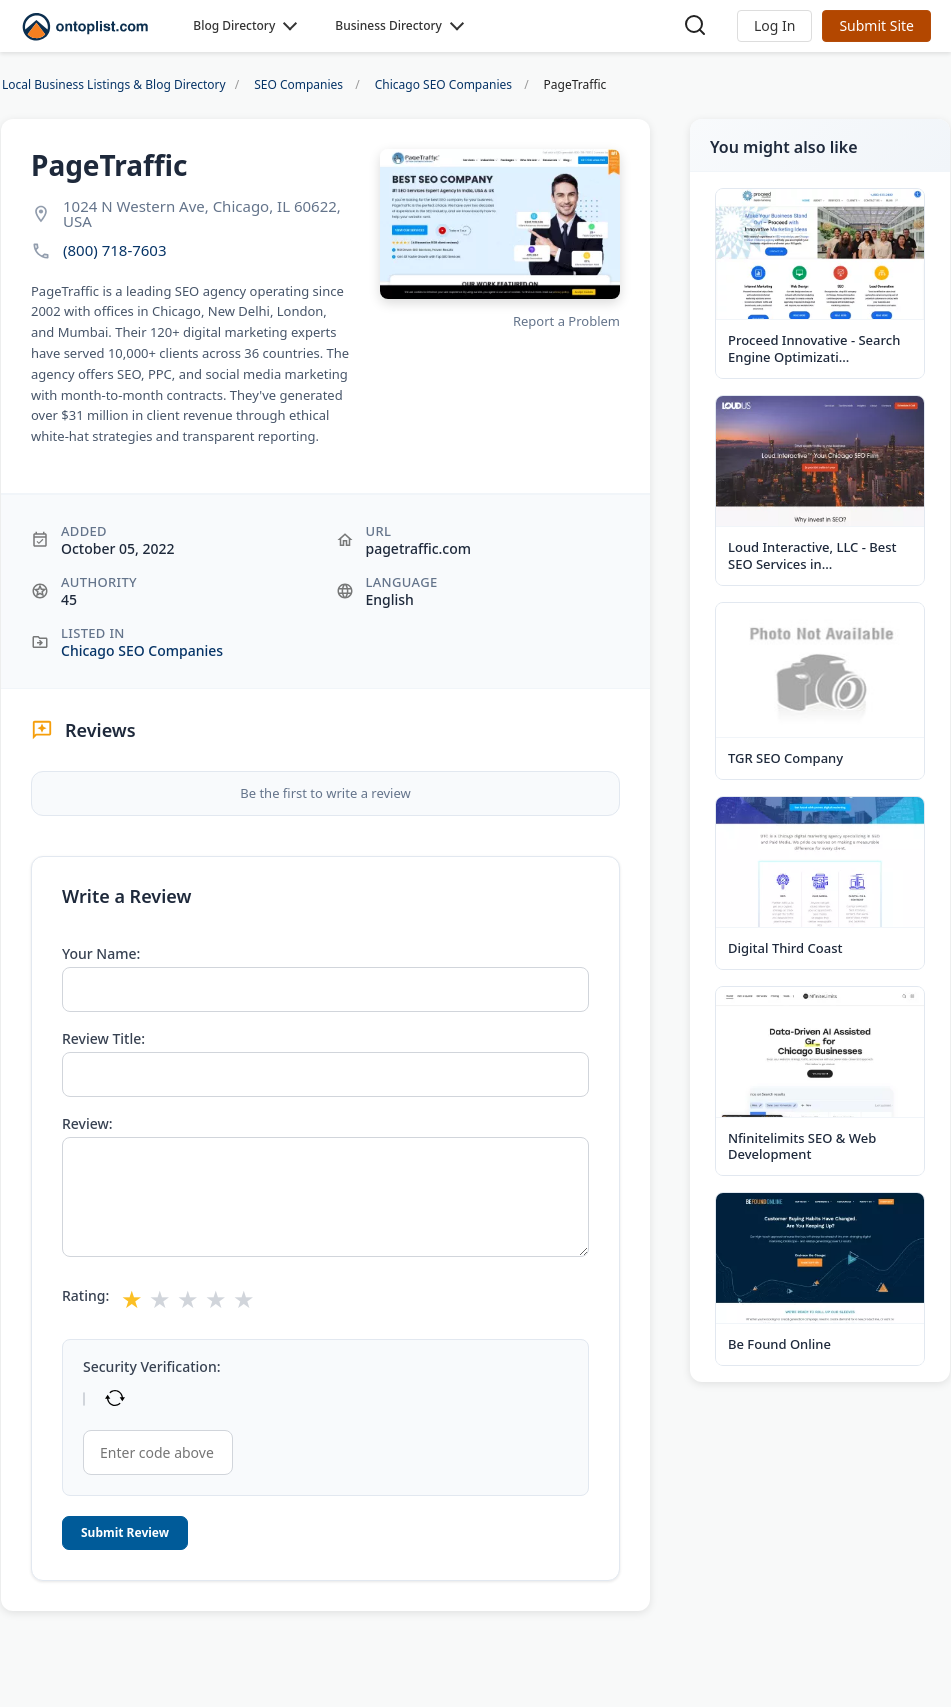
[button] (774, 26)
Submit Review (125, 1532)
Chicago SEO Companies (142, 650)
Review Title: (103, 1039)
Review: (87, 1124)
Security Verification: (151, 1367)
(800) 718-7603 (115, 250)
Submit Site (876, 25)
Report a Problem (566, 321)
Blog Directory (234, 25)
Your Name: (101, 954)
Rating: (85, 1296)
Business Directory (388, 25)
